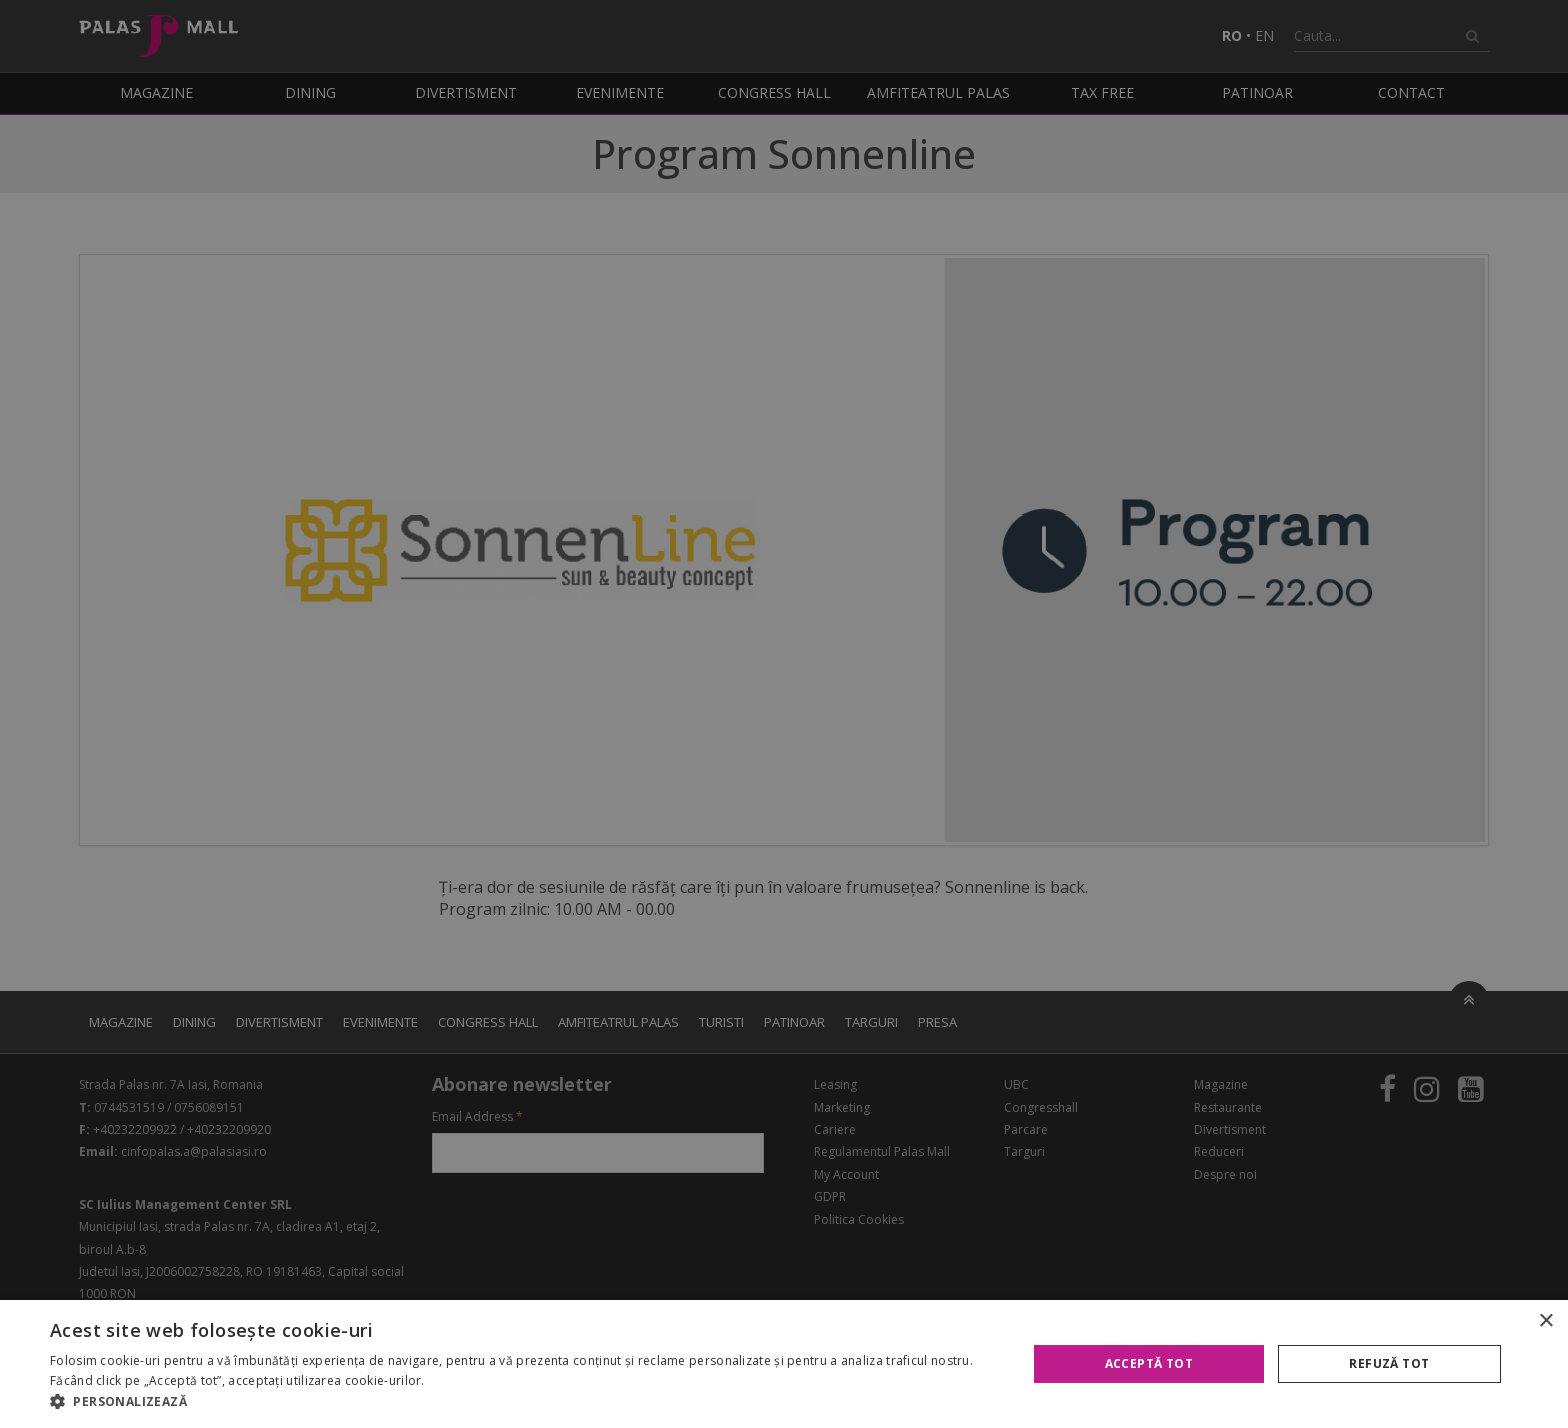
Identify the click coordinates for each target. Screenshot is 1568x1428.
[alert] (784, 714)
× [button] (1545, 1321)
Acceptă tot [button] (1149, 1363)
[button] (524, 1402)
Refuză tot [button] (1389, 1363)
